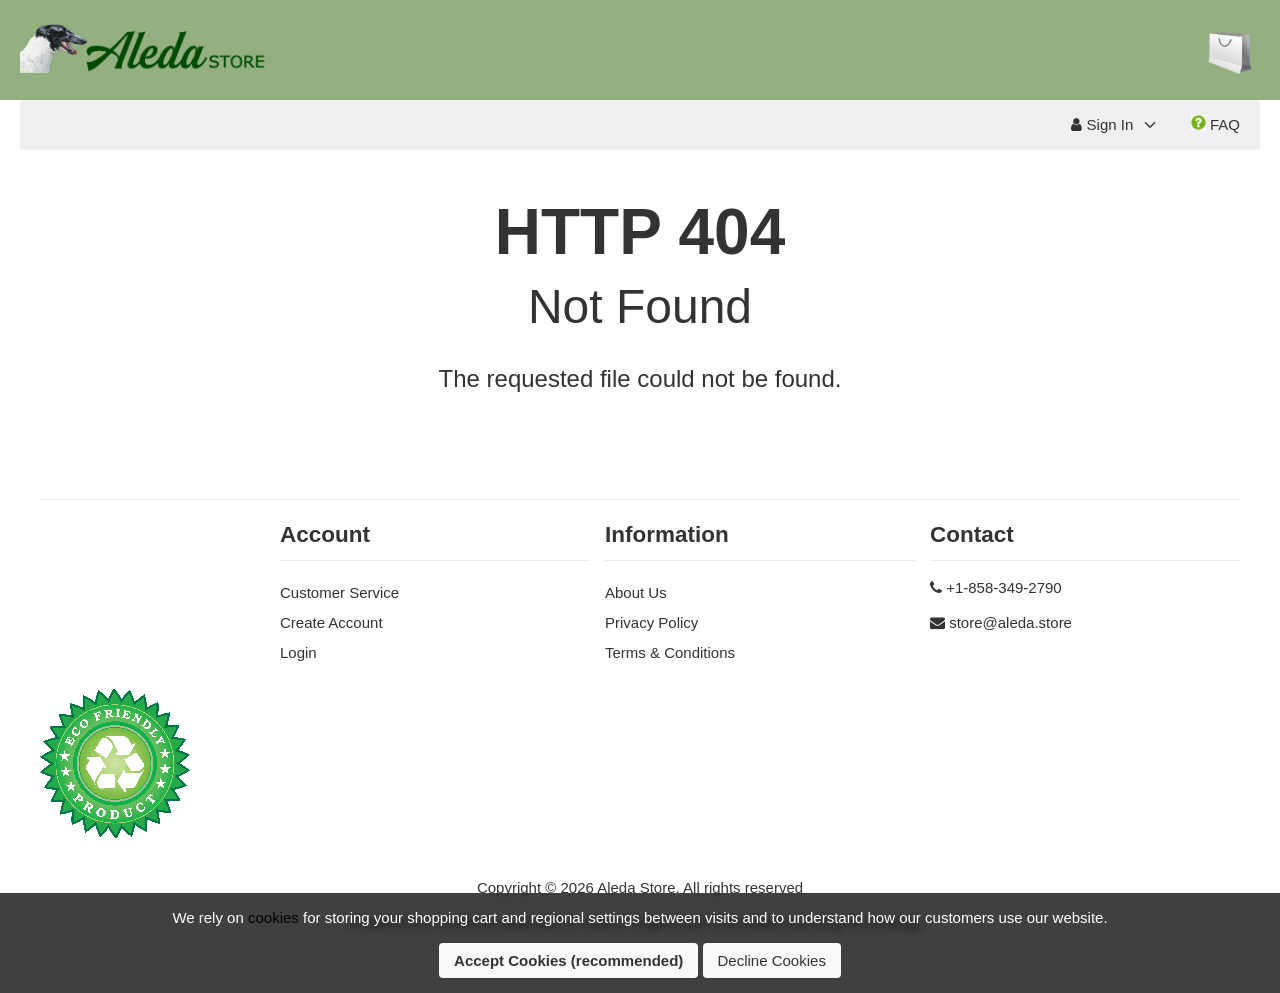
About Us (636, 592)
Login (298, 652)
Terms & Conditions (670, 652)
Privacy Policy (651, 622)
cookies (273, 917)
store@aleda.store (1010, 622)
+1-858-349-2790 (1004, 587)
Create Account (331, 622)
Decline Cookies (772, 960)
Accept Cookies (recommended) (568, 960)
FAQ (1215, 124)
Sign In (1102, 124)
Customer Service (339, 592)
